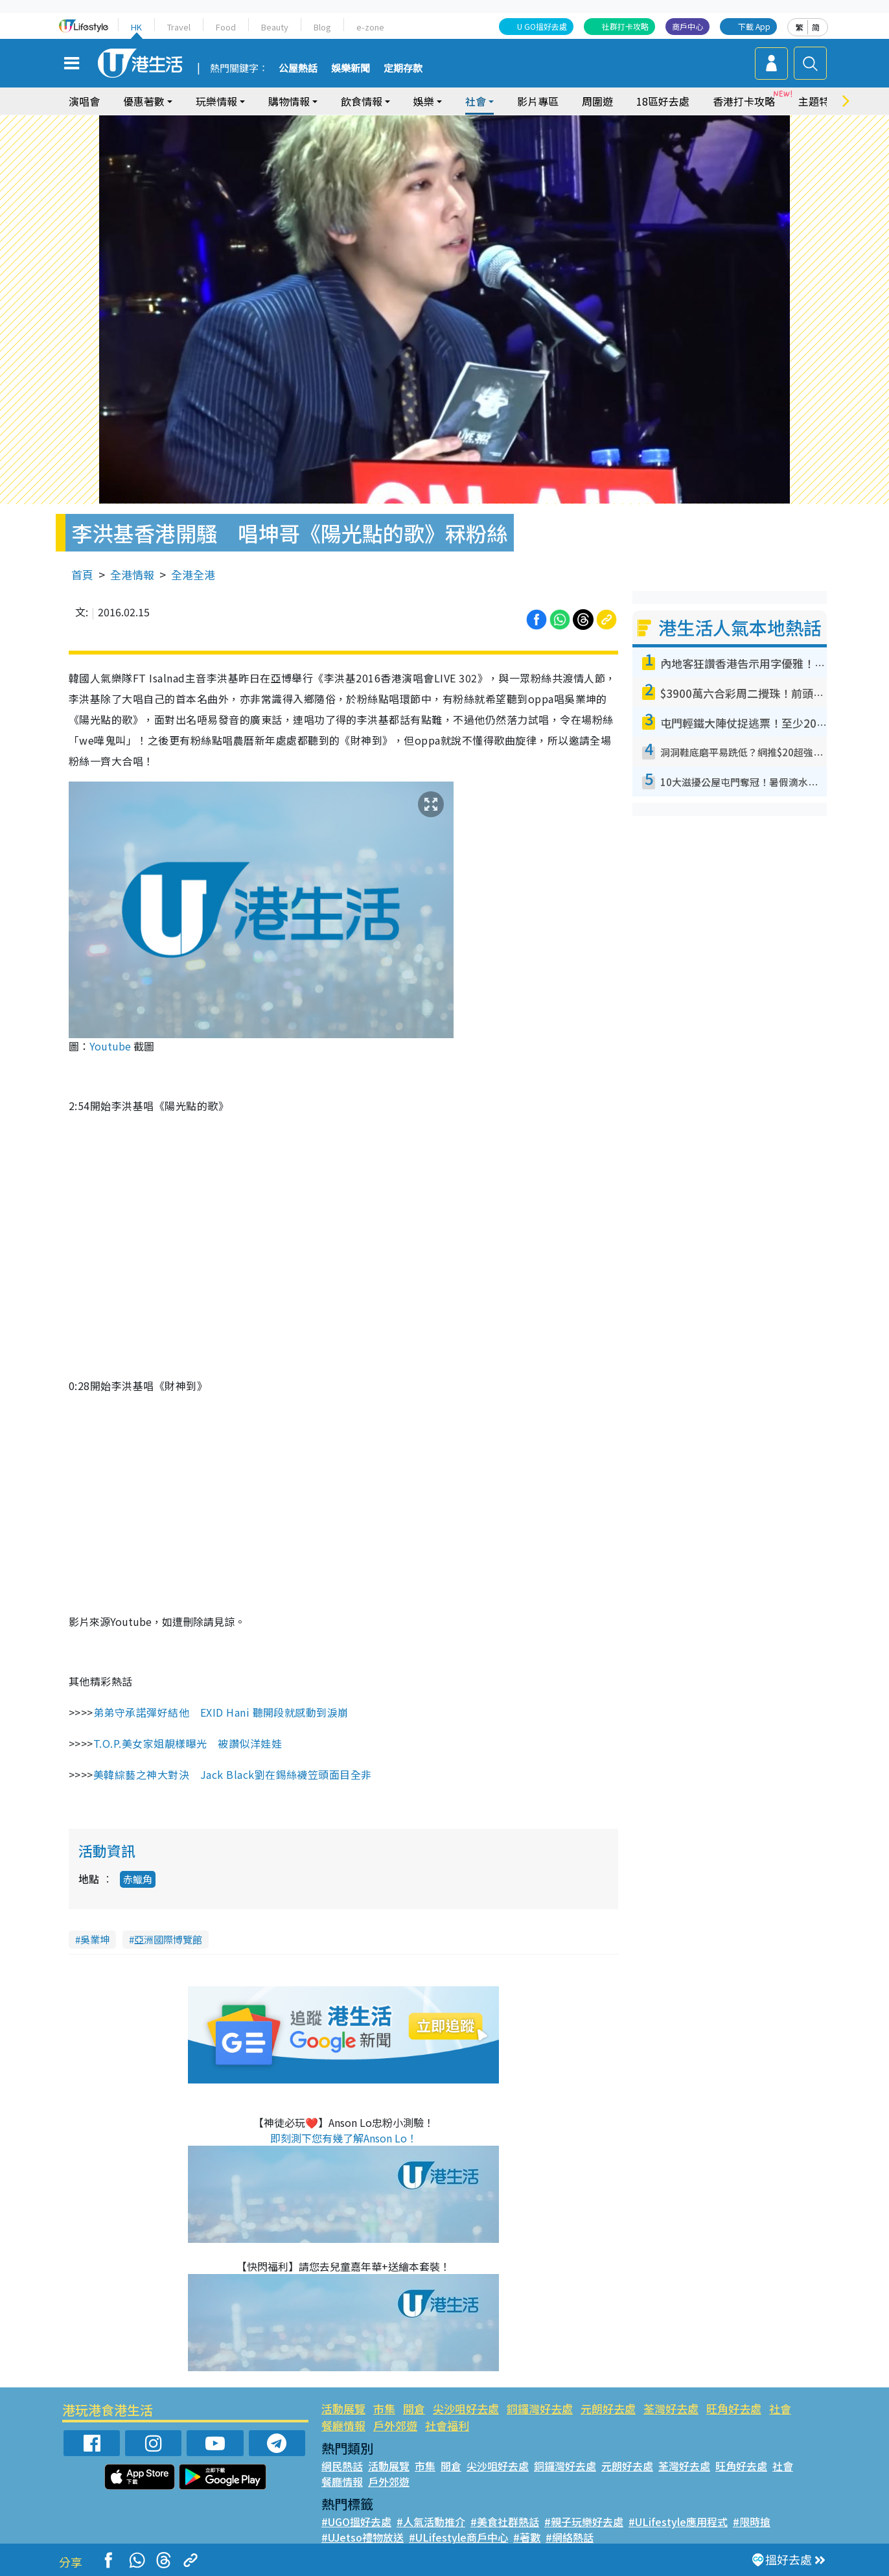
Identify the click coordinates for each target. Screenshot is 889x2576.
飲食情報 (361, 101)
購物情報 (289, 101)
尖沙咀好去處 (466, 2408)
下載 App (754, 26)
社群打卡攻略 (625, 26)
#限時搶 (751, 2521)
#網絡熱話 (570, 2537)
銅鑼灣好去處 (540, 2408)
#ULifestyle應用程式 (678, 2521)
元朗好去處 (608, 2408)
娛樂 (423, 101)
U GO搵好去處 (542, 26)
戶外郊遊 (395, 2425)
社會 (475, 101)
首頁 (82, 574)
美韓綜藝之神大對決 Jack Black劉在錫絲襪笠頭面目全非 (232, 1774)
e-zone (370, 27)
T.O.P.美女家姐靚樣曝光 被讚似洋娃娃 (187, 1743)
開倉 (414, 2408)
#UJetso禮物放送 (362, 2537)
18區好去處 (662, 101)
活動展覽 (343, 2408)
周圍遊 (597, 101)
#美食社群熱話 (504, 2521)
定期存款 (403, 69)
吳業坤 (95, 1939)
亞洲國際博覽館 (168, 1939)
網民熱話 (342, 2466)
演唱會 (84, 101)
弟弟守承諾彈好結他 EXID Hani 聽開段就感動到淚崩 (221, 1712)
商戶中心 (687, 26)
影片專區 (538, 101)
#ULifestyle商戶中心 (458, 2537)
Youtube (110, 1046)
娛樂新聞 (350, 69)
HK (136, 27)
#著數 (526, 2537)
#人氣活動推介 (431, 2521)
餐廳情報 (343, 2425)
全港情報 (132, 574)
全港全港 (193, 574)
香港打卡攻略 (744, 101)
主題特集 (819, 101)
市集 (384, 2408)
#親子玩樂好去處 (583, 2521)
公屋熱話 (298, 69)
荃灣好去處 (670, 2408)
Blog (322, 27)
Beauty (274, 27)
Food (226, 27)
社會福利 (447, 2425)
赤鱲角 (137, 1879)
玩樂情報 (216, 101)
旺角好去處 (733, 2408)
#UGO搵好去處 (356, 2521)
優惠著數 (144, 101)
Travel (178, 27)
